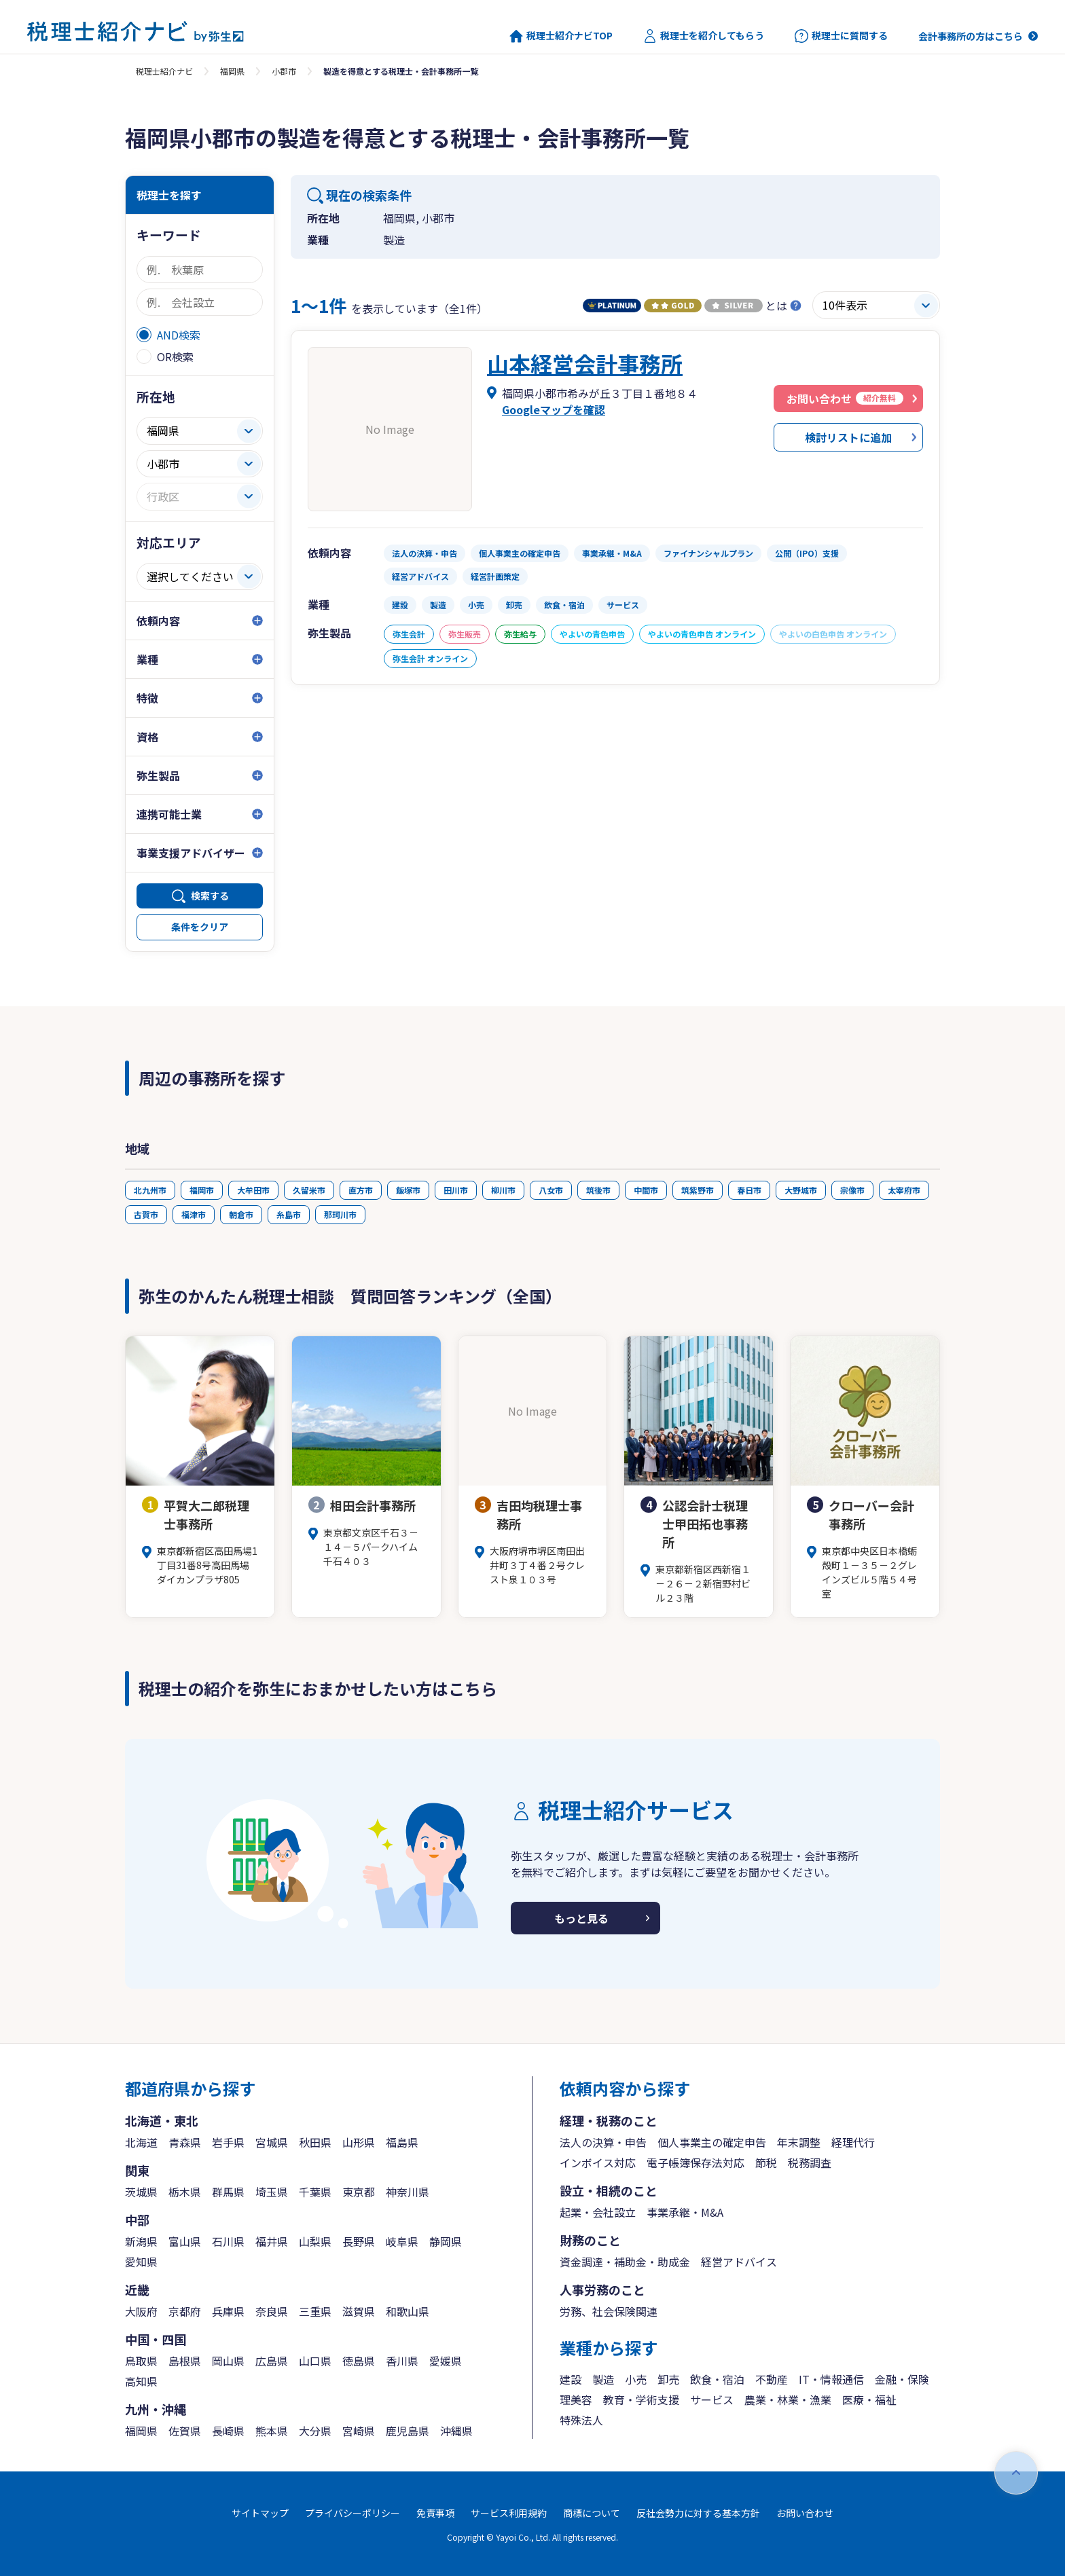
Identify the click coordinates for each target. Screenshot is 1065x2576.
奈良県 (271, 2311)
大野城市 (800, 1190)
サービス (712, 2399)
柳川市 (503, 1190)
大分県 (315, 2431)
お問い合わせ (804, 2513)
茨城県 (141, 2192)
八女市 (551, 1190)
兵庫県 (228, 2311)
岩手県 (228, 2142)
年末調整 (798, 2142)
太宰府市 (904, 1190)
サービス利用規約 (509, 2513)
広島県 (271, 2361)
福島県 (402, 2142)
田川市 (456, 1190)
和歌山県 (407, 2311)
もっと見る (581, 1918)
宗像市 (852, 1190)
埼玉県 (271, 2192)
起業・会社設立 (598, 2212)
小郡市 (284, 71)
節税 (766, 2162)
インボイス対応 (598, 2162)
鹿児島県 (407, 2431)
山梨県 (315, 2241)
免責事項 (435, 2513)
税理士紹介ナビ (164, 71)
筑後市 (598, 1190)
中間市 (646, 1190)
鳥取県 (141, 2361)
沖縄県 (456, 2431)
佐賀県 (184, 2431)
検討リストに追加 (848, 437)
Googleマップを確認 (553, 409)
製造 (603, 2379)
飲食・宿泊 (717, 2379)
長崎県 (228, 2431)
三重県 (315, 2311)
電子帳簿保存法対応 (695, 2162)
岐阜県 (402, 2241)
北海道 (141, 2142)
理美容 (576, 2399)
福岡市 (201, 1190)
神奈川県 (407, 2192)
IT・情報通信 (831, 2379)
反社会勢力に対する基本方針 (698, 2513)
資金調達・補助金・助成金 (625, 2261)
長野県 (358, 2241)
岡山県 (228, 2361)
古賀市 (146, 1214)
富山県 (184, 2241)
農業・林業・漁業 (787, 2399)
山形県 (358, 2142)
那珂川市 (340, 1214)
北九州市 (150, 1190)
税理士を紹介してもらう (703, 36)
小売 (636, 2379)
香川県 (402, 2361)
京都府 (184, 2311)
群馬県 (228, 2192)
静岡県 (445, 2241)
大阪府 (141, 2311)
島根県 (184, 2361)
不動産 (771, 2379)
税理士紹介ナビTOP (561, 36)
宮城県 (271, 2142)
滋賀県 (358, 2311)
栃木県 (184, 2192)
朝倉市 (241, 1214)
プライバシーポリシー (352, 2513)
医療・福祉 (869, 2399)
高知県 (141, 2381)
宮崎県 (358, 2431)
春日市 (749, 1190)
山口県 (315, 2361)
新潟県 (141, 2241)
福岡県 (232, 71)
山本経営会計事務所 (585, 363)
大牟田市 (253, 1190)
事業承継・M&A (685, 2212)
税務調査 (809, 2162)
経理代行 (853, 2142)
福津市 (193, 1214)
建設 (570, 2379)
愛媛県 (445, 2361)
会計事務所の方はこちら (970, 36)
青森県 (184, 2142)
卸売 (668, 2379)
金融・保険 (902, 2379)
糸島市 (288, 1214)
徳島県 (358, 2361)
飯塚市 (408, 1190)
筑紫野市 (697, 1190)
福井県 (271, 2241)
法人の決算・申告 (603, 2142)
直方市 (360, 1190)
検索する (210, 895)
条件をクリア (199, 927)
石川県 (228, 2241)
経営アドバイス (739, 2261)
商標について (591, 2513)
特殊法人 (581, 2420)
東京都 (358, 2192)
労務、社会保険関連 (608, 2311)
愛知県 (141, 2261)
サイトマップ (260, 2513)
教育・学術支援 (641, 2399)
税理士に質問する (841, 36)
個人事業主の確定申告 (711, 2142)
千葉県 (315, 2192)
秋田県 (315, 2142)
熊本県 (271, 2431)
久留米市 (309, 1190)
